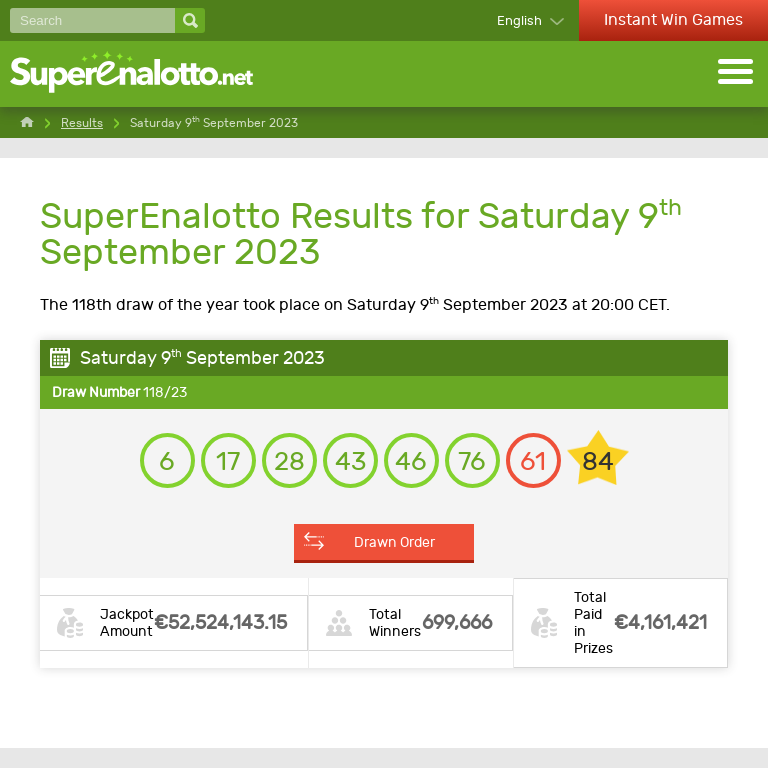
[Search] (92, 20)
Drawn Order (394, 542)
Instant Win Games (673, 19)
